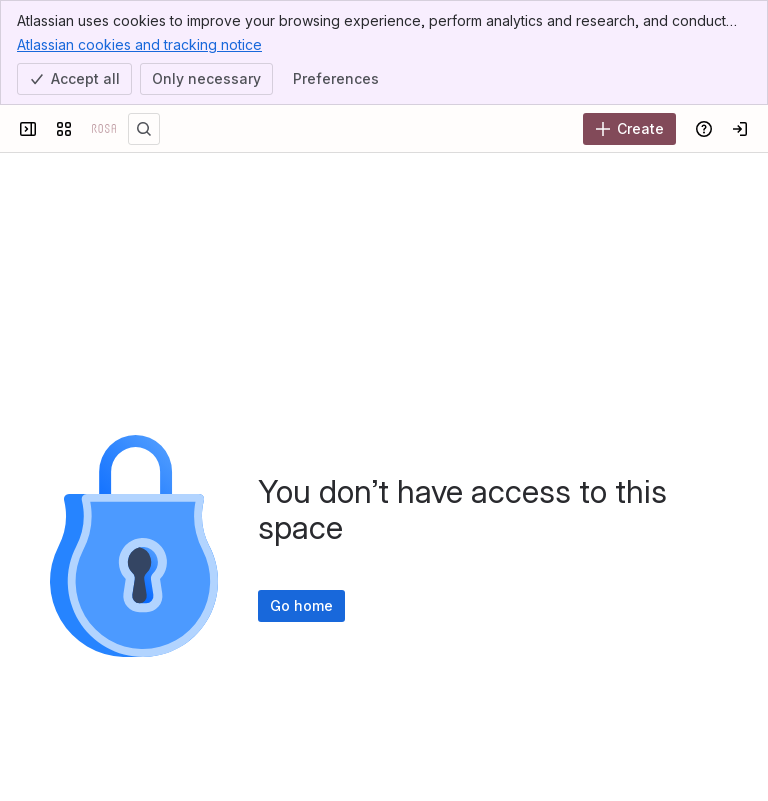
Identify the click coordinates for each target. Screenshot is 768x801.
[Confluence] (104, 129)
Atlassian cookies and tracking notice (139, 44)
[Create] (629, 129)
